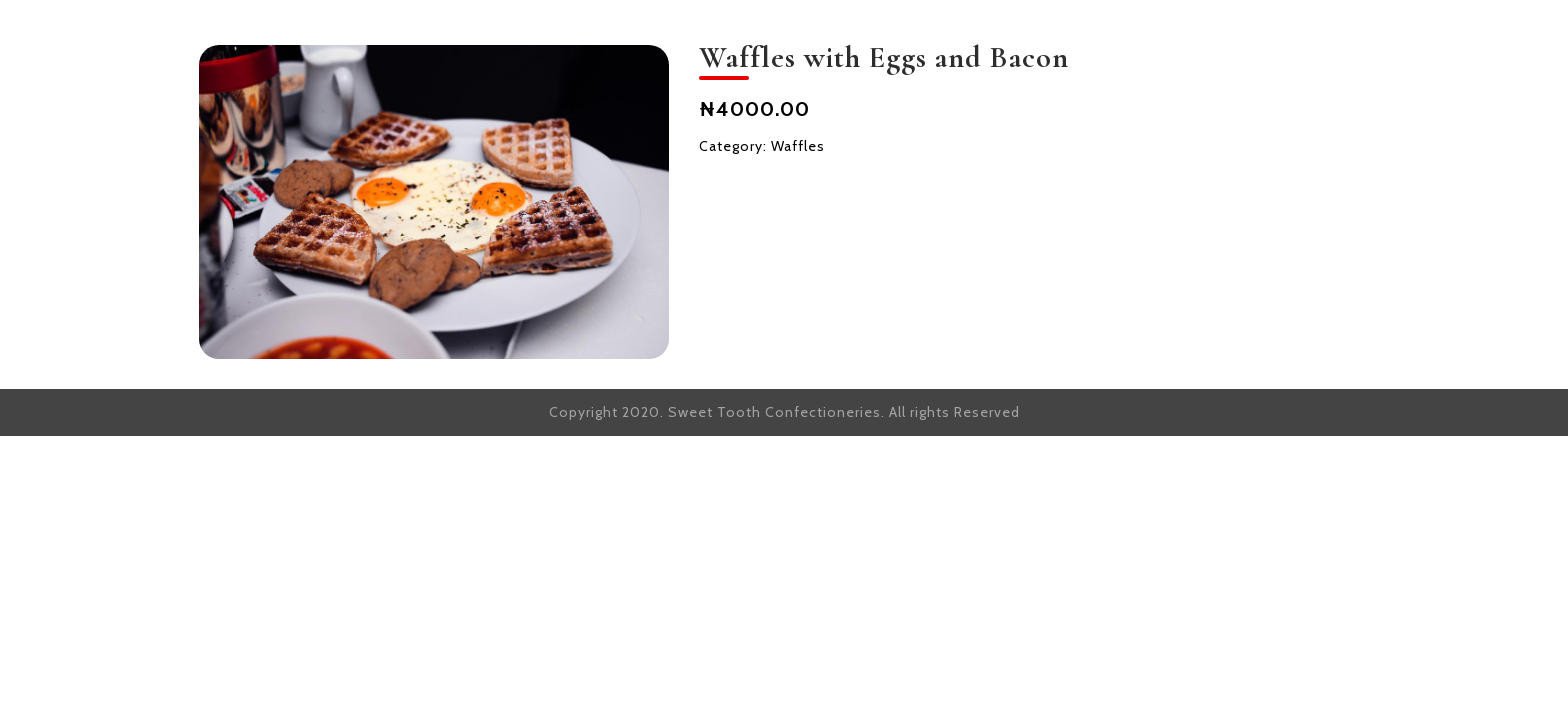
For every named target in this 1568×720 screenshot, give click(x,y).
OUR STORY (900, 38)
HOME (775, 38)
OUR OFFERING (1068, 38)
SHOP (1207, 38)
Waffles (798, 146)
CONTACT (1322, 38)
